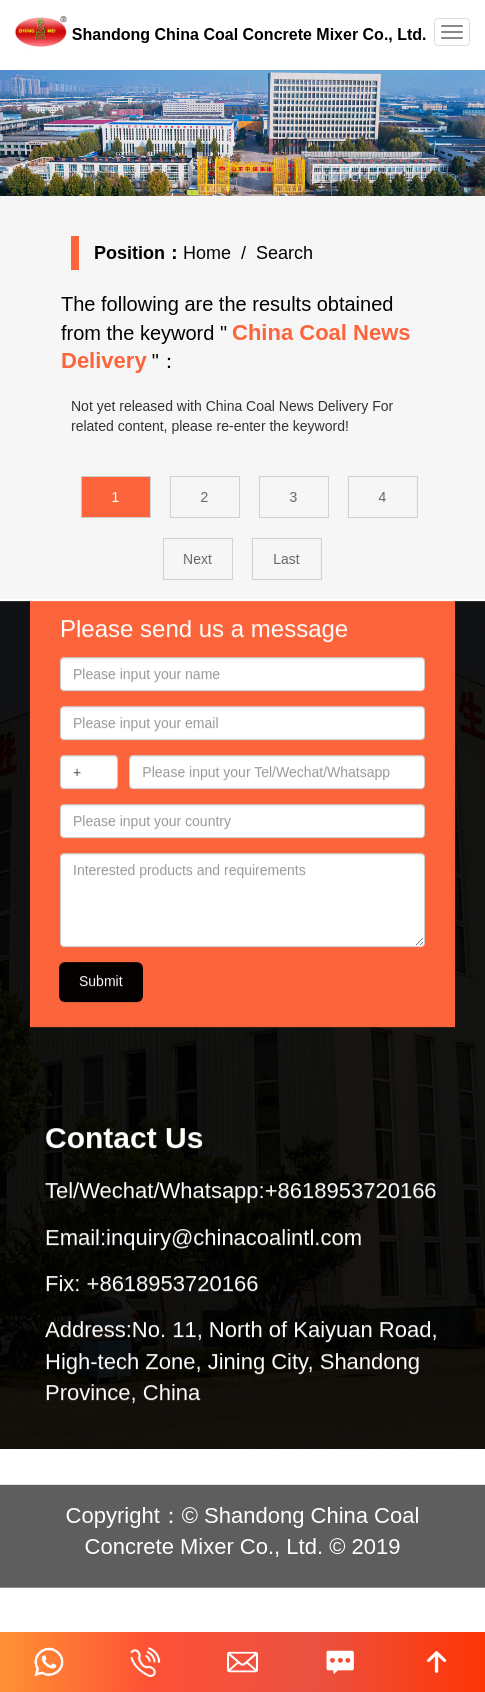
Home (211, 253)
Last (294, 559)
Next (205, 559)
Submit (101, 991)
